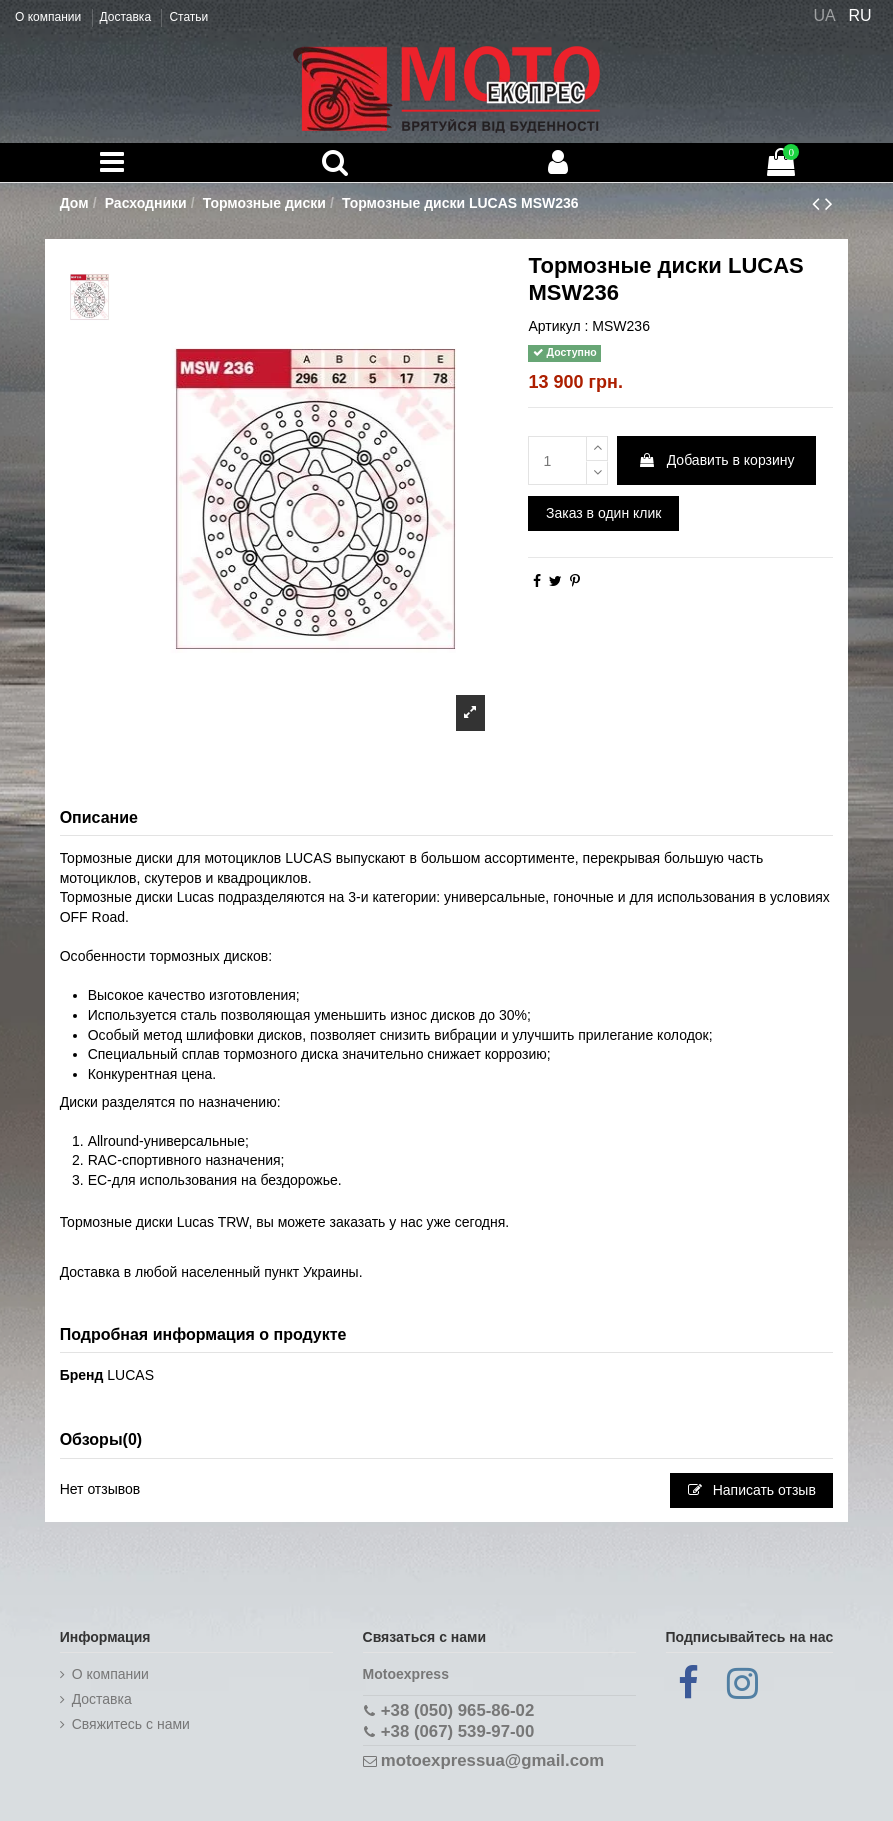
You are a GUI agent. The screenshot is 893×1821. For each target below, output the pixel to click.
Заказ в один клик (603, 513)
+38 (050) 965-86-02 (457, 1710)
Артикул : (558, 326)
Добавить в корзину (716, 460)
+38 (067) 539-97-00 (457, 1731)
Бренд (82, 1375)
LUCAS (130, 1375)
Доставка (127, 17)
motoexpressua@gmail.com (492, 1760)
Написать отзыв (752, 1490)
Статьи (188, 17)
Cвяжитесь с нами (131, 1724)
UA (824, 15)
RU (860, 15)
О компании (50, 17)
